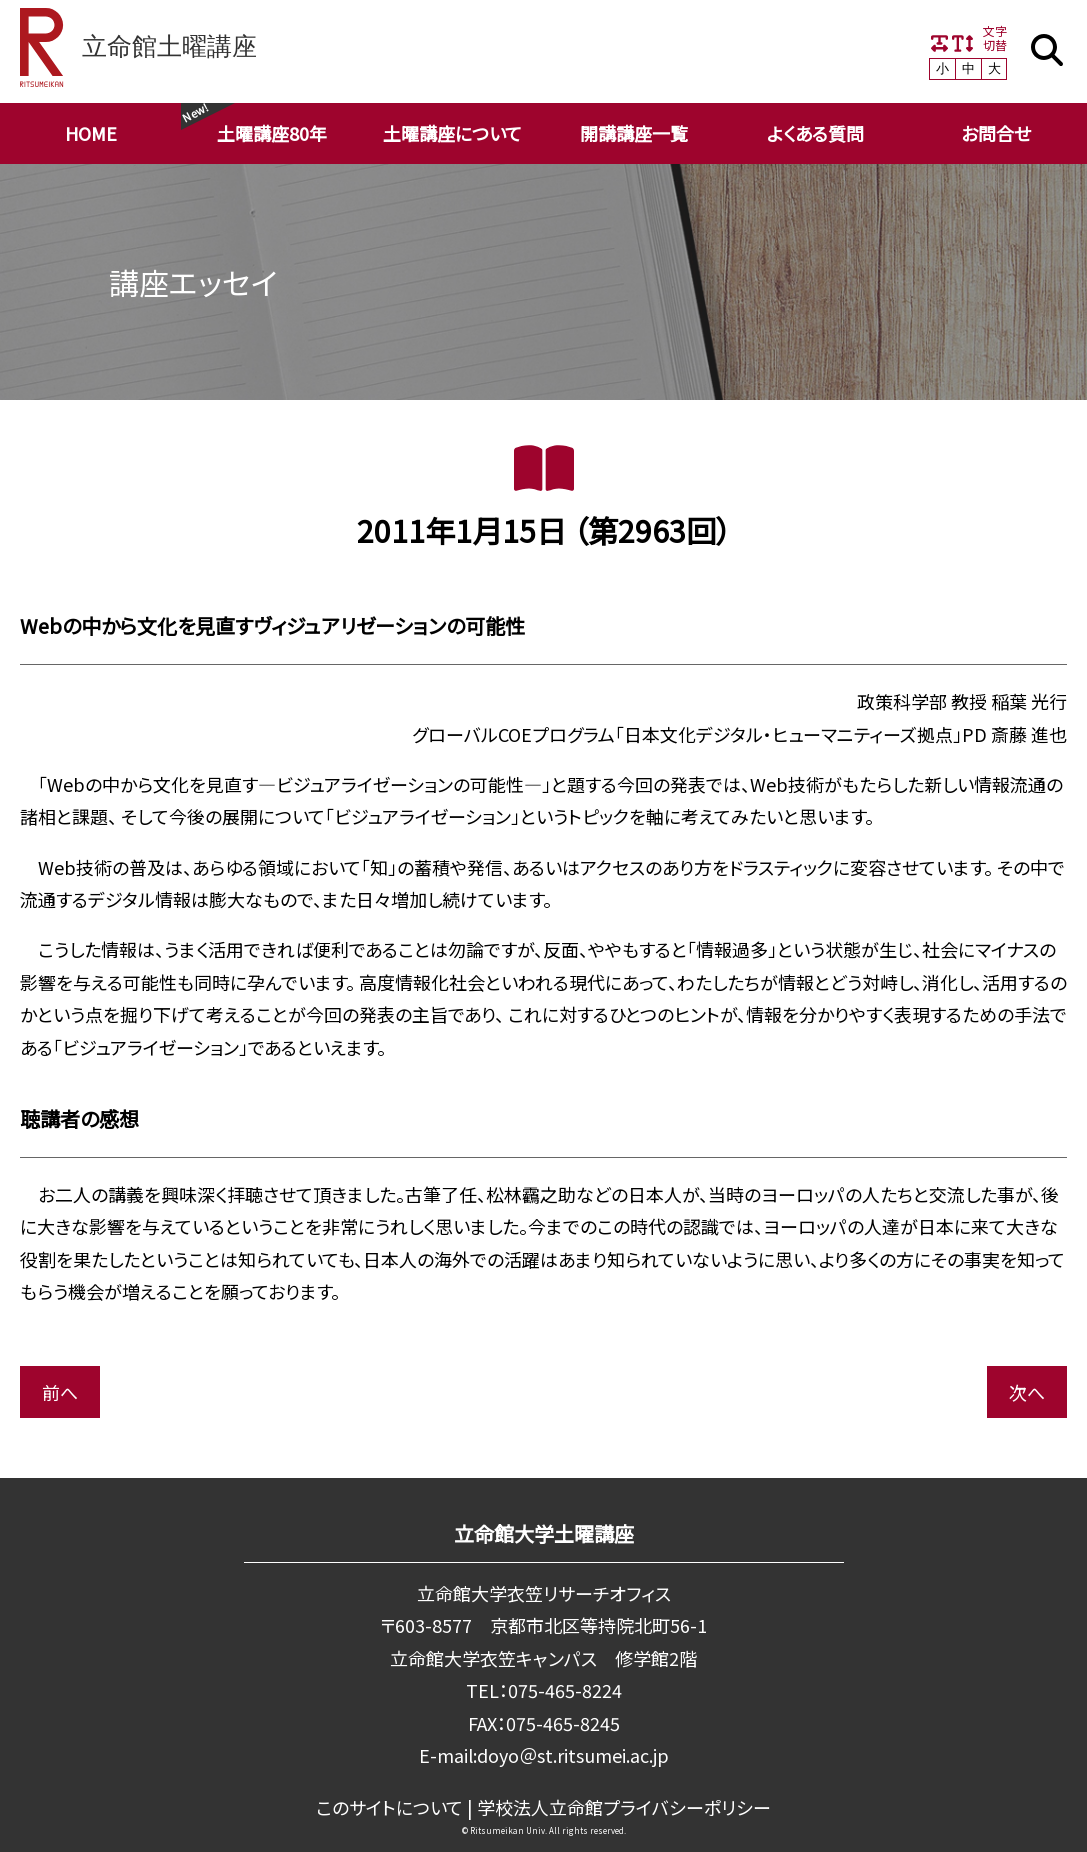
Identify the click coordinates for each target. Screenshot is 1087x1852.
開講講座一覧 (634, 133)
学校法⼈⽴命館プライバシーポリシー (624, 1807)
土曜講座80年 (272, 133)
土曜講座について (452, 133)
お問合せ (996, 133)
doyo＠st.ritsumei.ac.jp (573, 1755)
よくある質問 (815, 133)
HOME (91, 133)
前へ (60, 1392)
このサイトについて (390, 1807)
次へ (1027, 1392)
